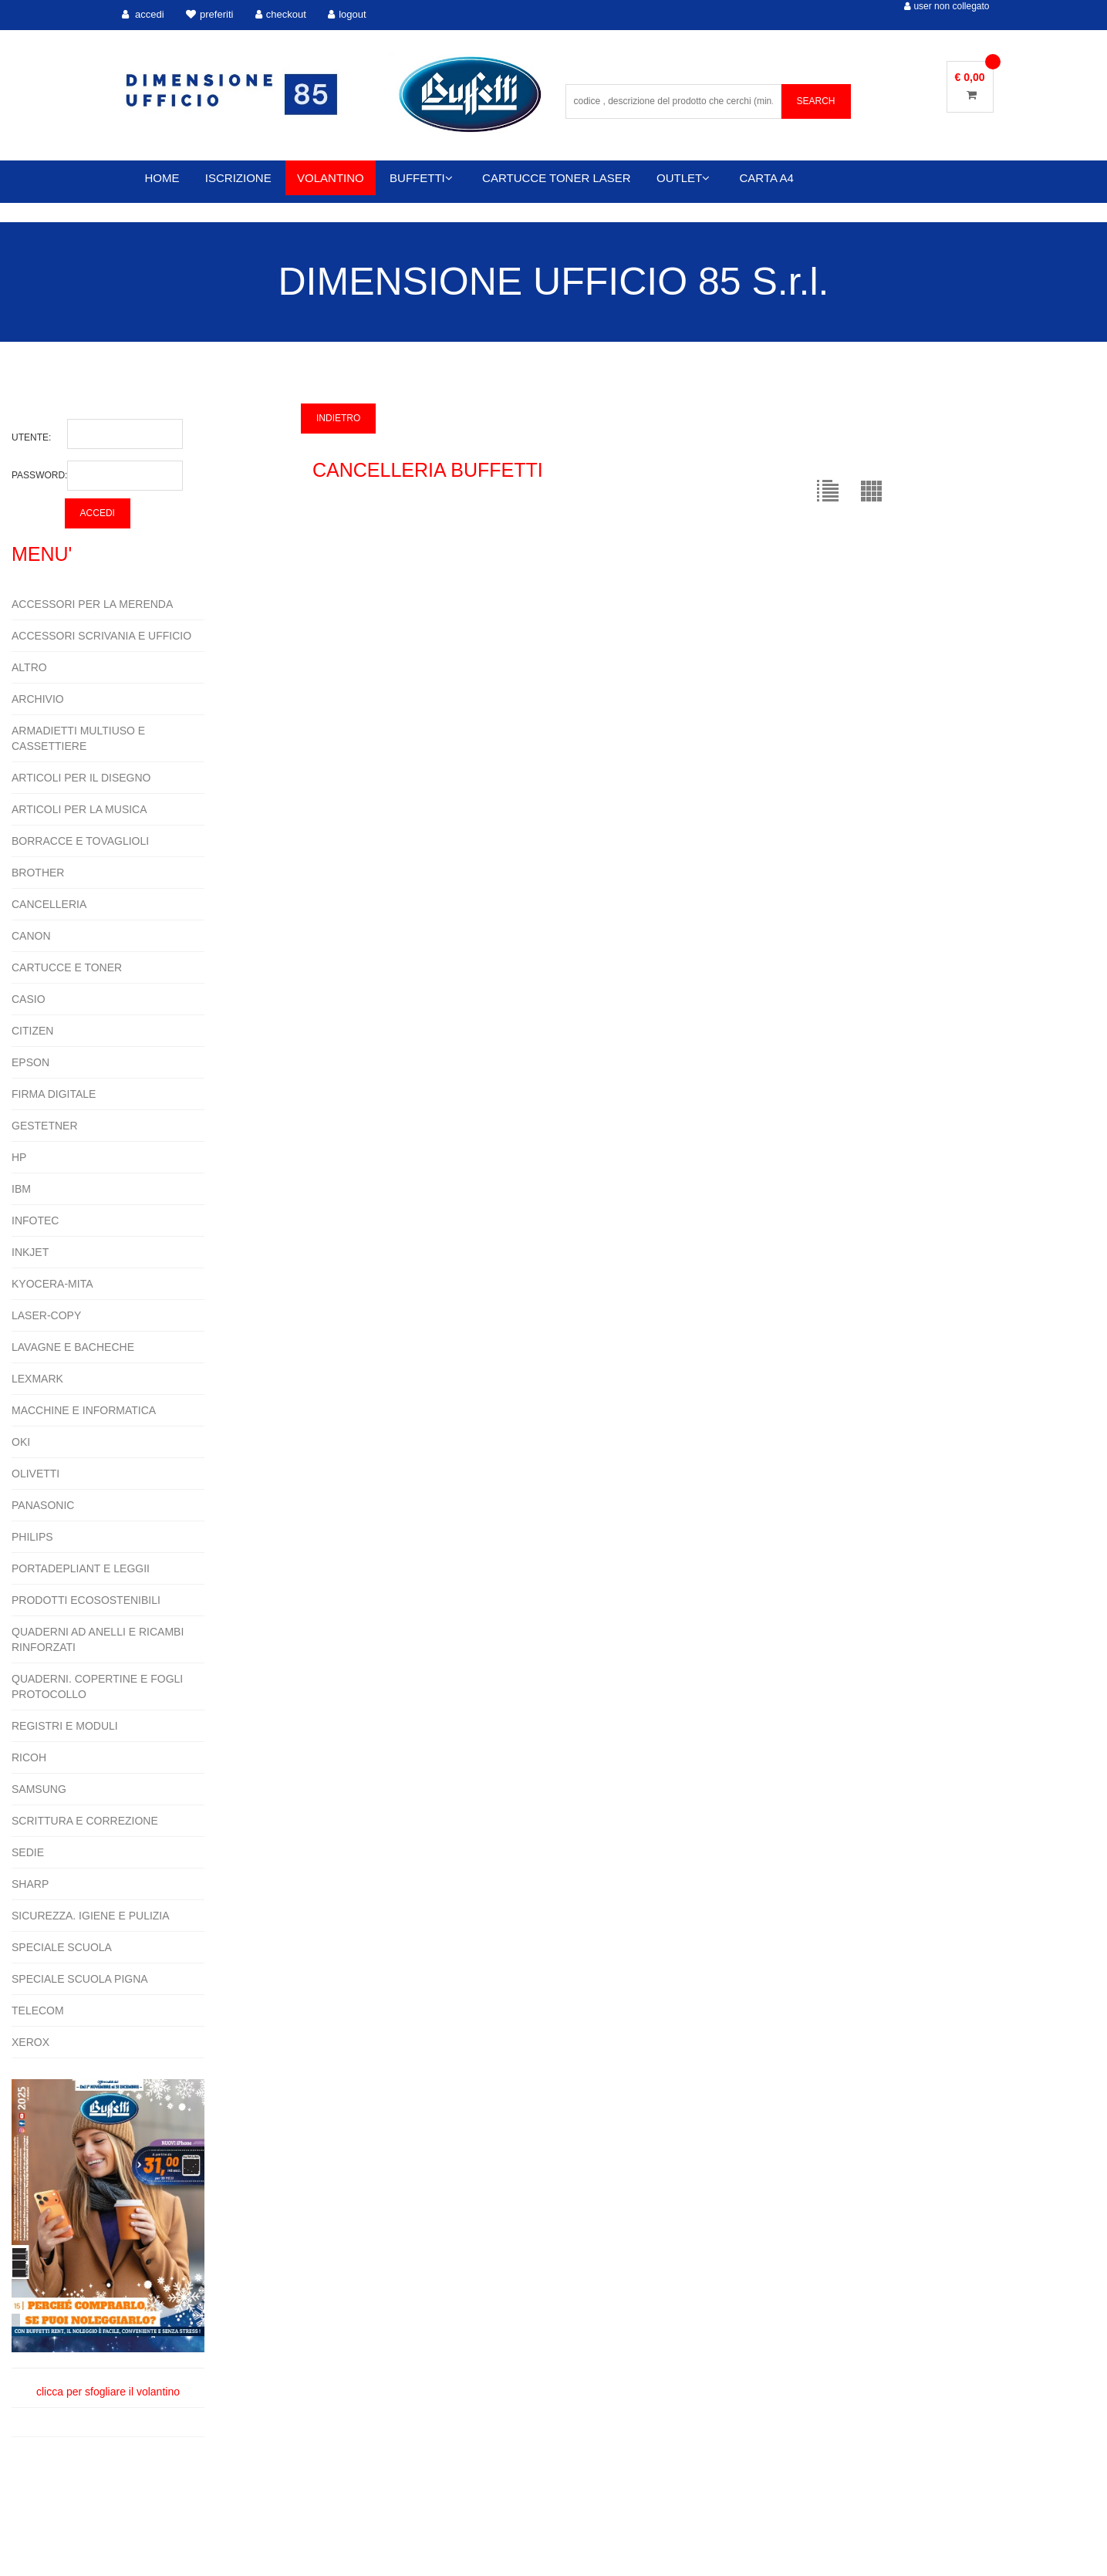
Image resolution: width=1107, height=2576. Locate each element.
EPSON (30, 1062)
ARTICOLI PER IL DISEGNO (81, 777)
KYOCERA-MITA (52, 1284)
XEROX (30, 2042)
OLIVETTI (35, 1473)
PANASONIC (43, 1505)
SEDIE (28, 1852)
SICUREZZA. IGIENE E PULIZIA (91, 1915)
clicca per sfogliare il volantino (108, 2238)
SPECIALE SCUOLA (62, 1947)
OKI (21, 1442)
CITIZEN (32, 1031)
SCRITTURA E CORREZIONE (85, 1821)
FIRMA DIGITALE (54, 1094)
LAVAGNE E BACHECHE (73, 1347)
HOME (162, 177)
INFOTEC (35, 1220)
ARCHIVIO (38, 699)
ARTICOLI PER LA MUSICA (79, 809)
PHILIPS (32, 1537)
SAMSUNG (39, 1789)
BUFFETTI (421, 177)
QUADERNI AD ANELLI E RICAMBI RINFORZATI (98, 1639)
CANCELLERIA (49, 904)
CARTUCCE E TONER (67, 967)
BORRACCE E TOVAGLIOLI (80, 841)
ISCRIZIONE (238, 177)
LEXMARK (37, 1378)
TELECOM (38, 2010)
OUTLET (683, 177)
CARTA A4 (767, 177)
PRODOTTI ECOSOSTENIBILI (86, 1600)
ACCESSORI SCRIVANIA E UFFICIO (101, 636)
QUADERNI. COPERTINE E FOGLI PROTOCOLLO (97, 1686)
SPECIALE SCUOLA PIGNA (80, 1979)
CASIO (29, 999)
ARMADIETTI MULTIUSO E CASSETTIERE (78, 738)
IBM (21, 1189)
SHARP (30, 1884)
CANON (31, 936)
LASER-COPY (46, 1315)
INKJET (30, 1252)
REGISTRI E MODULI (65, 1726)
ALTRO (29, 667)
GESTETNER (45, 1125)
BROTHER (38, 872)
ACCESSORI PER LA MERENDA (92, 604)
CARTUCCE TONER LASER (556, 177)
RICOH (29, 1757)
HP (19, 1157)
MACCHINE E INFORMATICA (84, 1410)
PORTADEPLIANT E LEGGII (81, 1568)
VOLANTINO (330, 177)
